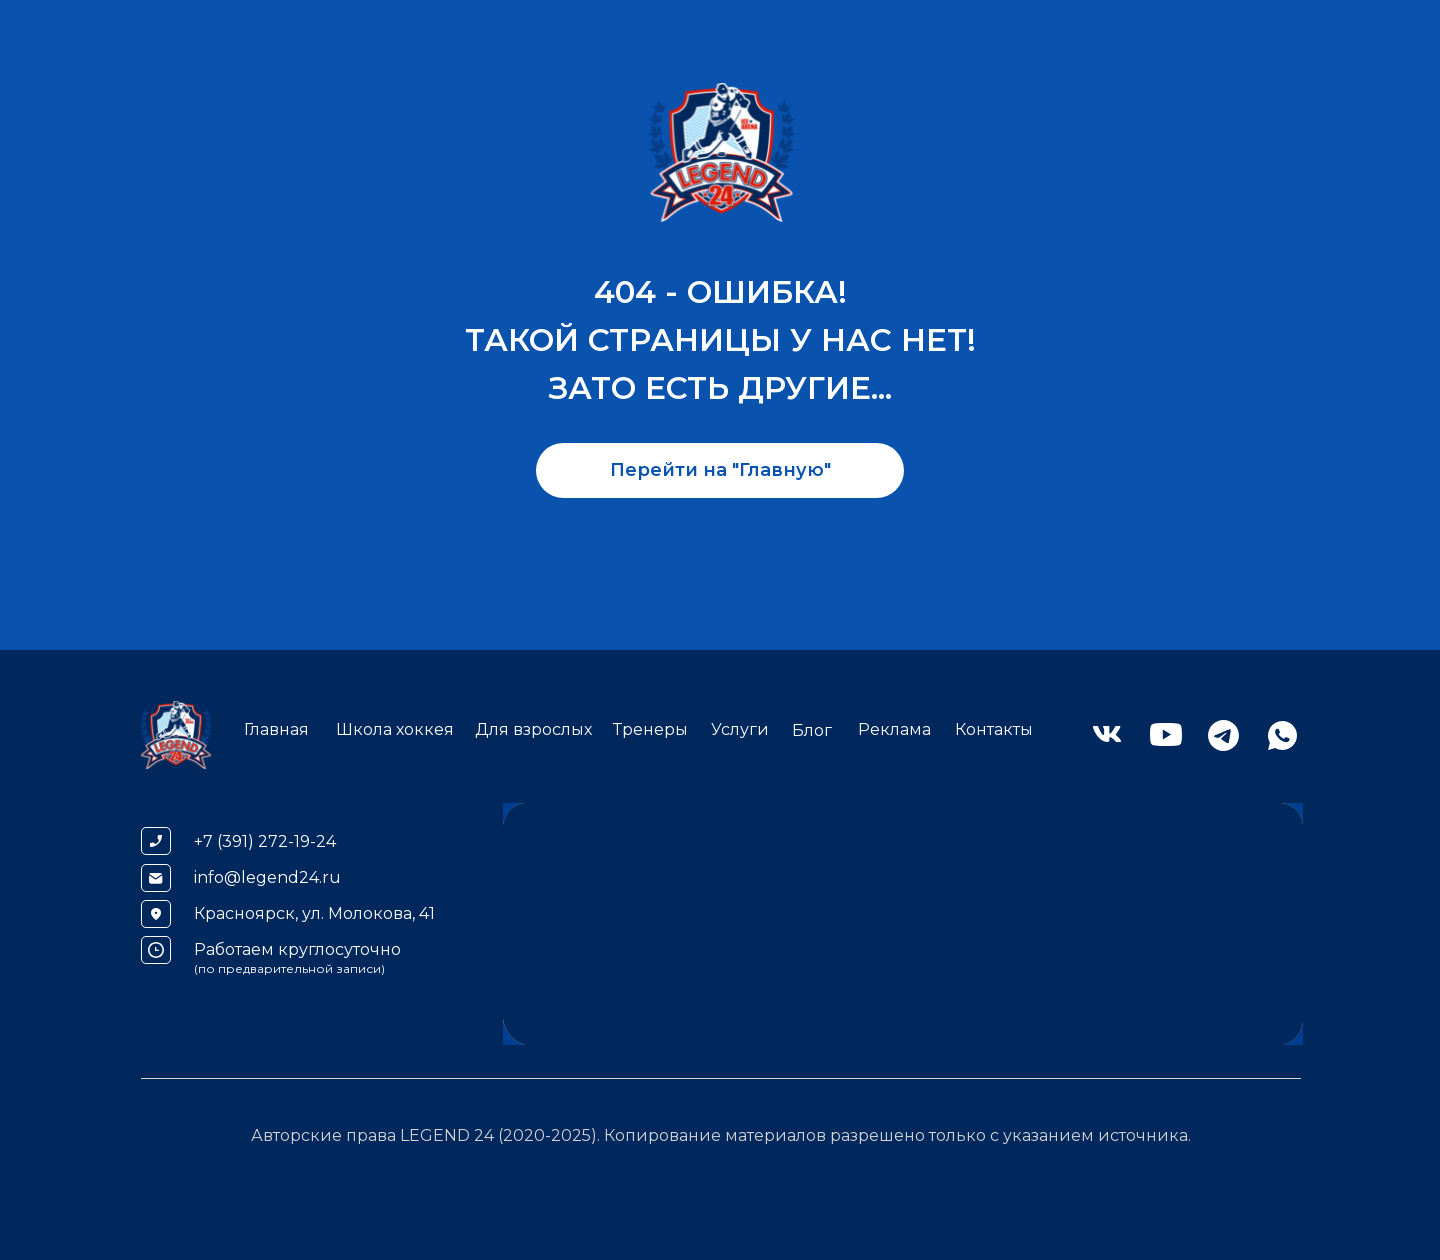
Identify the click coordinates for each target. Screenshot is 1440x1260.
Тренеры (650, 729)
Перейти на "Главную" (720, 470)
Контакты (994, 729)
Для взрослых (533, 729)
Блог (812, 730)
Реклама (894, 729)
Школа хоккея (395, 729)
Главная (276, 729)
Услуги (740, 729)
